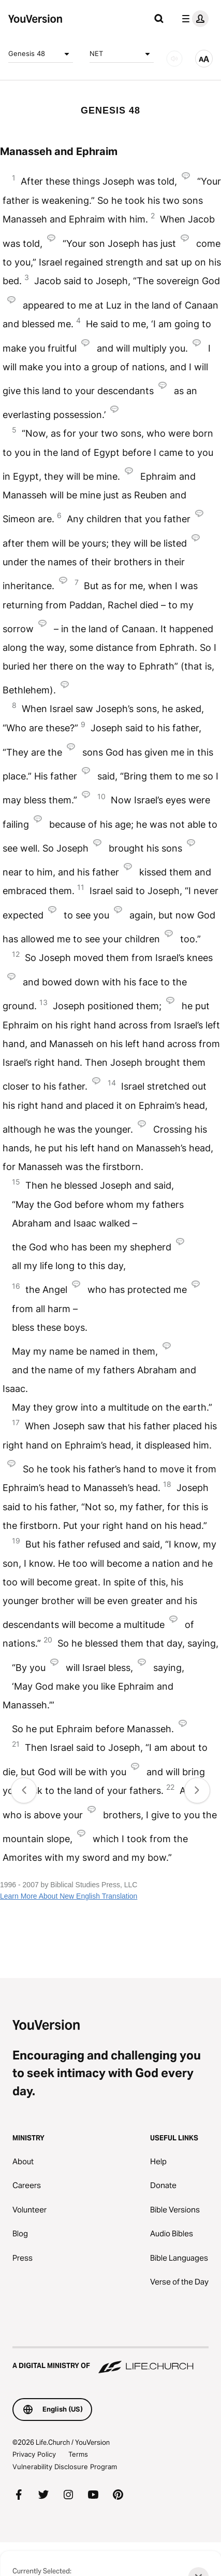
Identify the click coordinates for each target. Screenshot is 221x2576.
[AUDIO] (174, 58)
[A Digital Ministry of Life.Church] (110, 2360)
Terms (78, 2454)
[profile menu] (193, 18)
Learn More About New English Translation (68, 1896)
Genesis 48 (40, 54)
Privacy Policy (34, 2454)
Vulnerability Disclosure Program (64, 2466)
